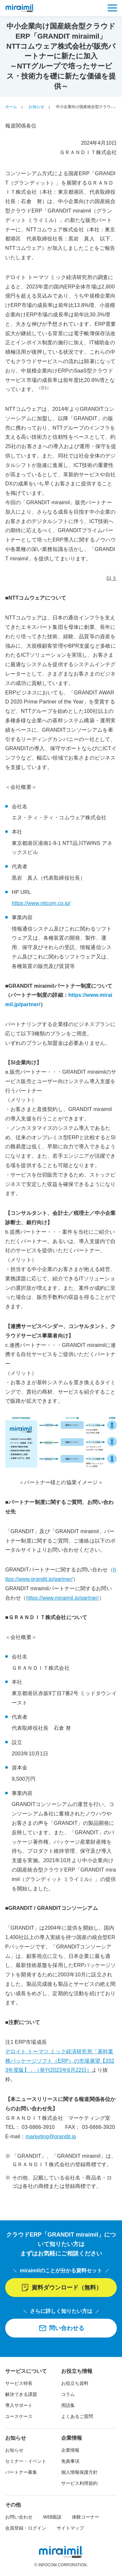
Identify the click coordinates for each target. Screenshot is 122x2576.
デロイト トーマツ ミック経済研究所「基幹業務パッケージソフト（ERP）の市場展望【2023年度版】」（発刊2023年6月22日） (59, 2061)
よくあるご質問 (77, 2416)
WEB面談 (52, 2517)
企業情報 (70, 2450)
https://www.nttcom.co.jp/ (41, 903)
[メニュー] (112, 8)
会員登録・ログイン (25, 2528)
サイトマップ (70, 2528)
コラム (68, 2394)
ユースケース (19, 2416)
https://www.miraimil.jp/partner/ (62, 1598)
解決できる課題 (21, 2394)
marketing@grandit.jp (50, 2136)
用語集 (68, 2405)
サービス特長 (19, 2383)
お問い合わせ (19, 2517)
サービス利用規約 (79, 2483)
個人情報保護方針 (79, 2472)
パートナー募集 (21, 2472)
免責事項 (70, 2461)
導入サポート (19, 2405)
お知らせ (14, 2450)
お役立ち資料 (74, 2383)
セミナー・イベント (25, 2461)
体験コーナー (85, 2517)
